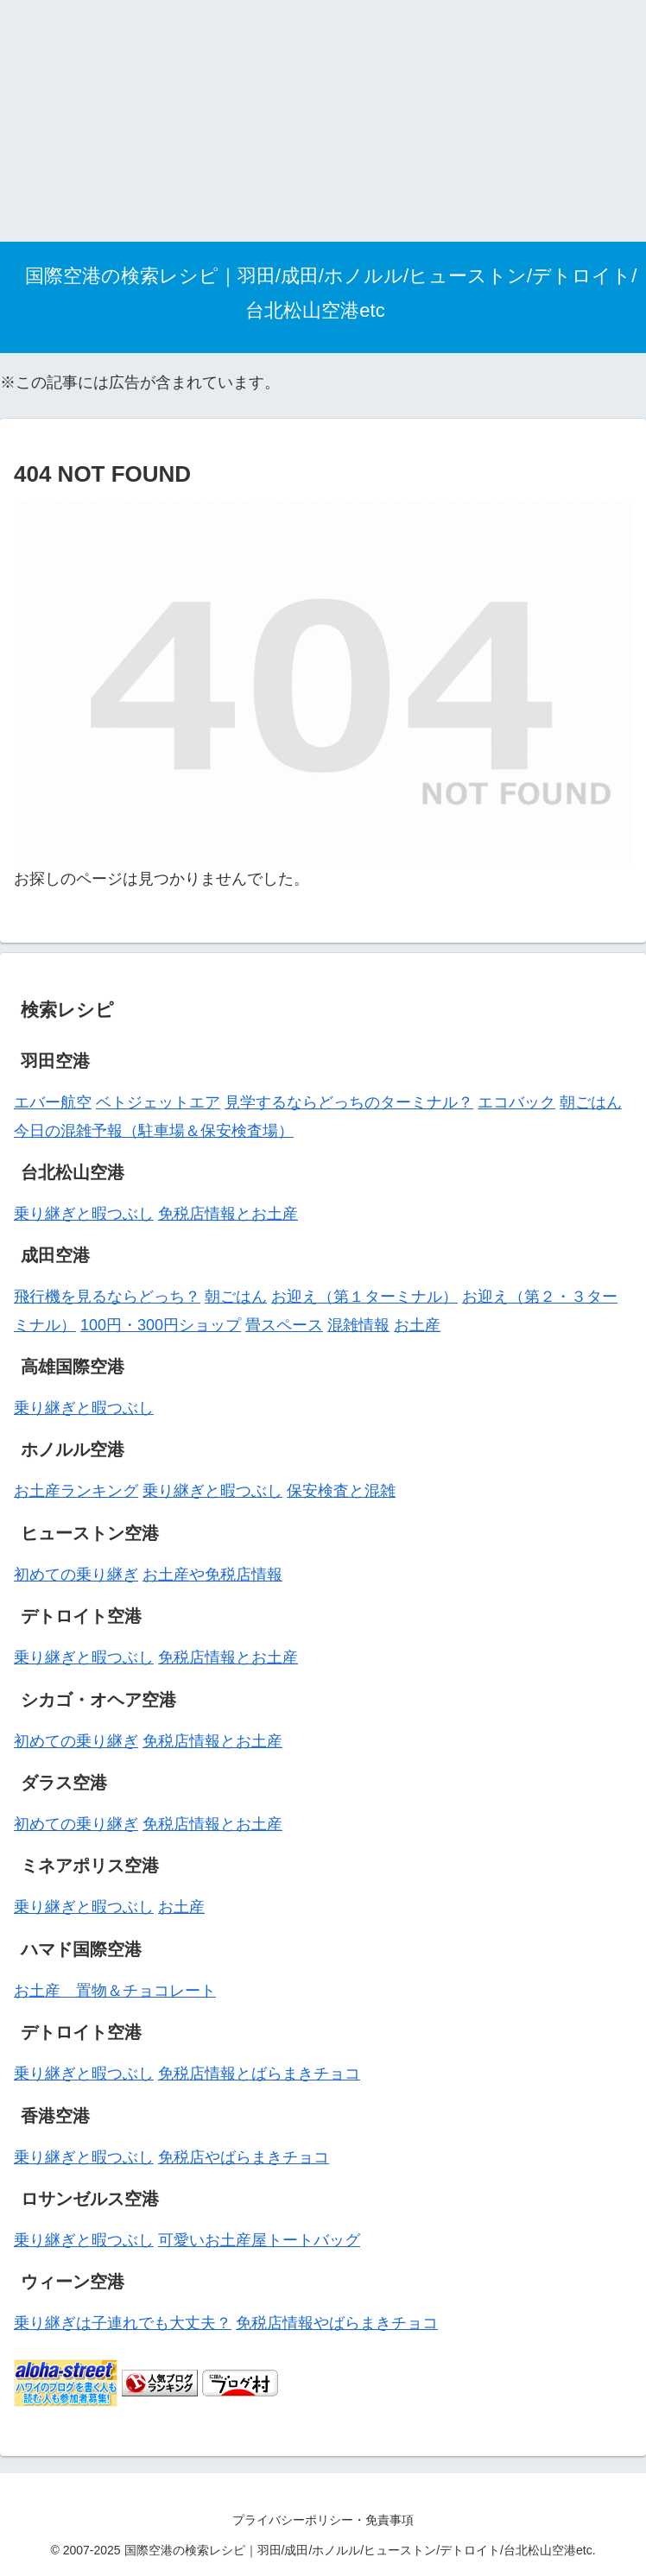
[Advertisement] (323, 121)
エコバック (516, 1102)
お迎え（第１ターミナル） (364, 1296)
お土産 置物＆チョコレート (115, 1990)
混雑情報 (358, 1325)
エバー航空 (53, 1102)
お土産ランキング (76, 1491)
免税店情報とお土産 (228, 1213)
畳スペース (284, 1325)
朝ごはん (591, 1102)
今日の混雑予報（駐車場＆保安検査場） (154, 1131)
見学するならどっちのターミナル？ (349, 1102)
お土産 (417, 1325)
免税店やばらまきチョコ (243, 2157)
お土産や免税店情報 (212, 1574)
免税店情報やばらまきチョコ (337, 2323)
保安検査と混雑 (341, 1491)
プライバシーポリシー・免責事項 (323, 2520)
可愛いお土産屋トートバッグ (259, 2240)
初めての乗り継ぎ (76, 1574)
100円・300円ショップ (160, 1325)
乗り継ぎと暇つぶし (84, 1213)
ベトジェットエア (158, 1102)
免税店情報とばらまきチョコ (259, 2073)
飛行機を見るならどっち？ (107, 1296)
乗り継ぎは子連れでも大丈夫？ (122, 2323)
